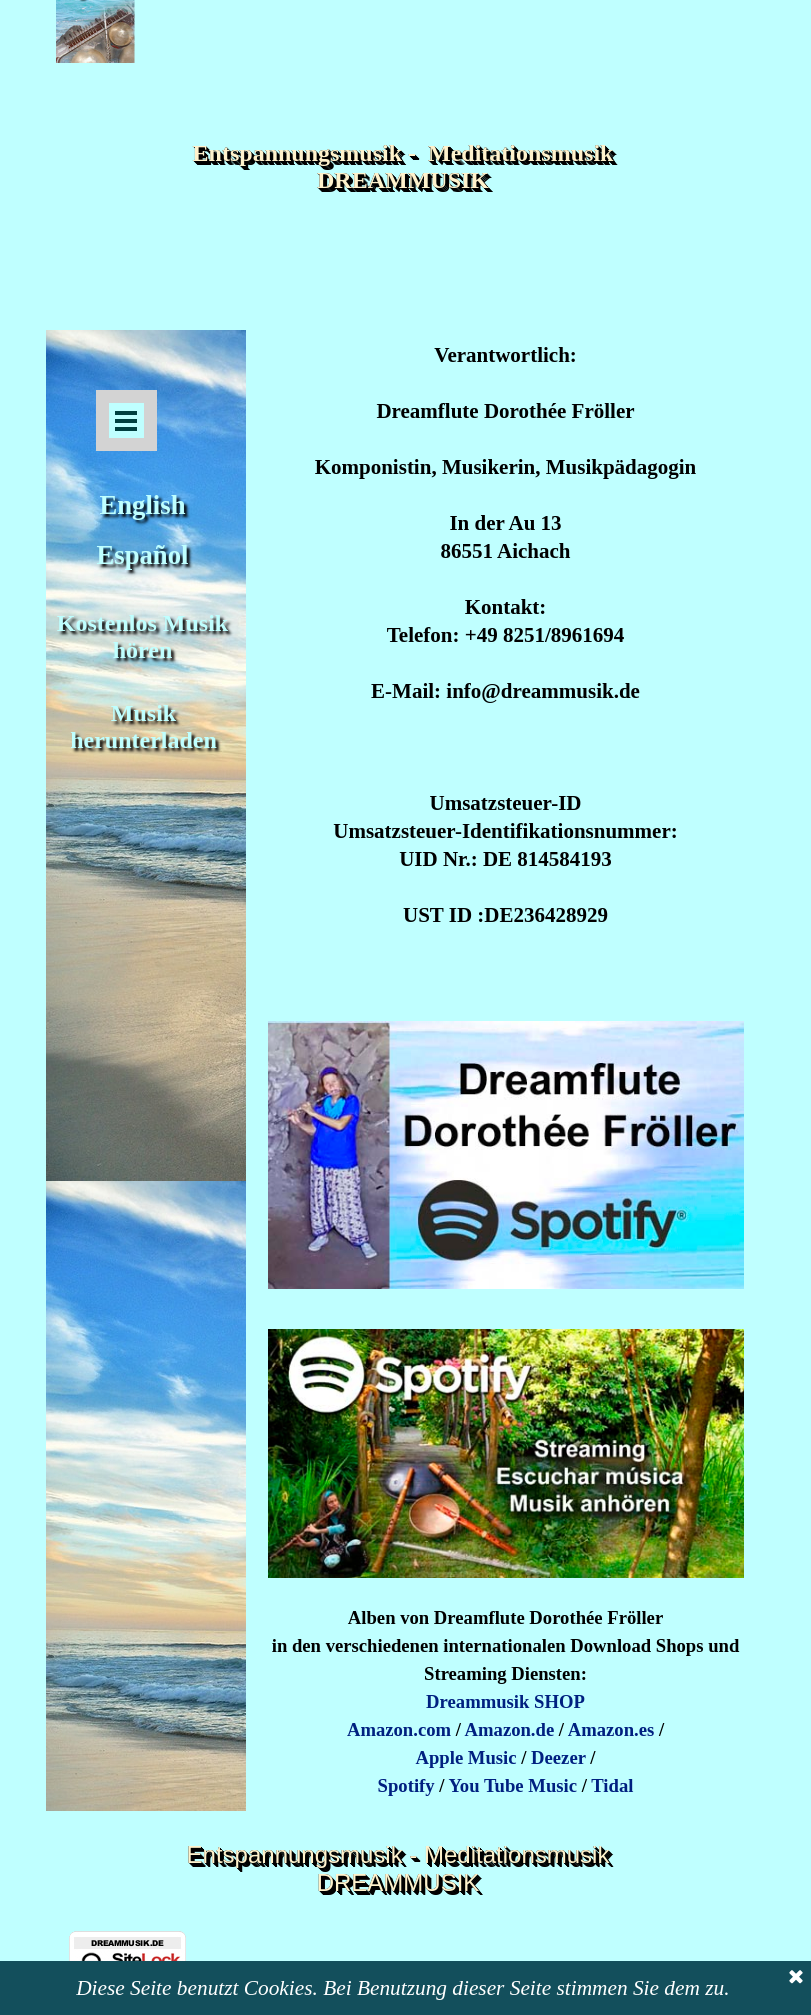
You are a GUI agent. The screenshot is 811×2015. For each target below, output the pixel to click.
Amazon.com (399, 1729)
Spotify (406, 1785)
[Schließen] (796, 1986)
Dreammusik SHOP (505, 1701)
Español (143, 555)
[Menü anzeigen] (126, 420)
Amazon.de (510, 1729)
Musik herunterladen (143, 726)
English (143, 505)
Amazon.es (611, 1729)
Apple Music (466, 1757)
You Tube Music (512, 1785)
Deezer (558, 1757)
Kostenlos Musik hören (145, 636)
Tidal (612, 1785)
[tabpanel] (506, 668)
